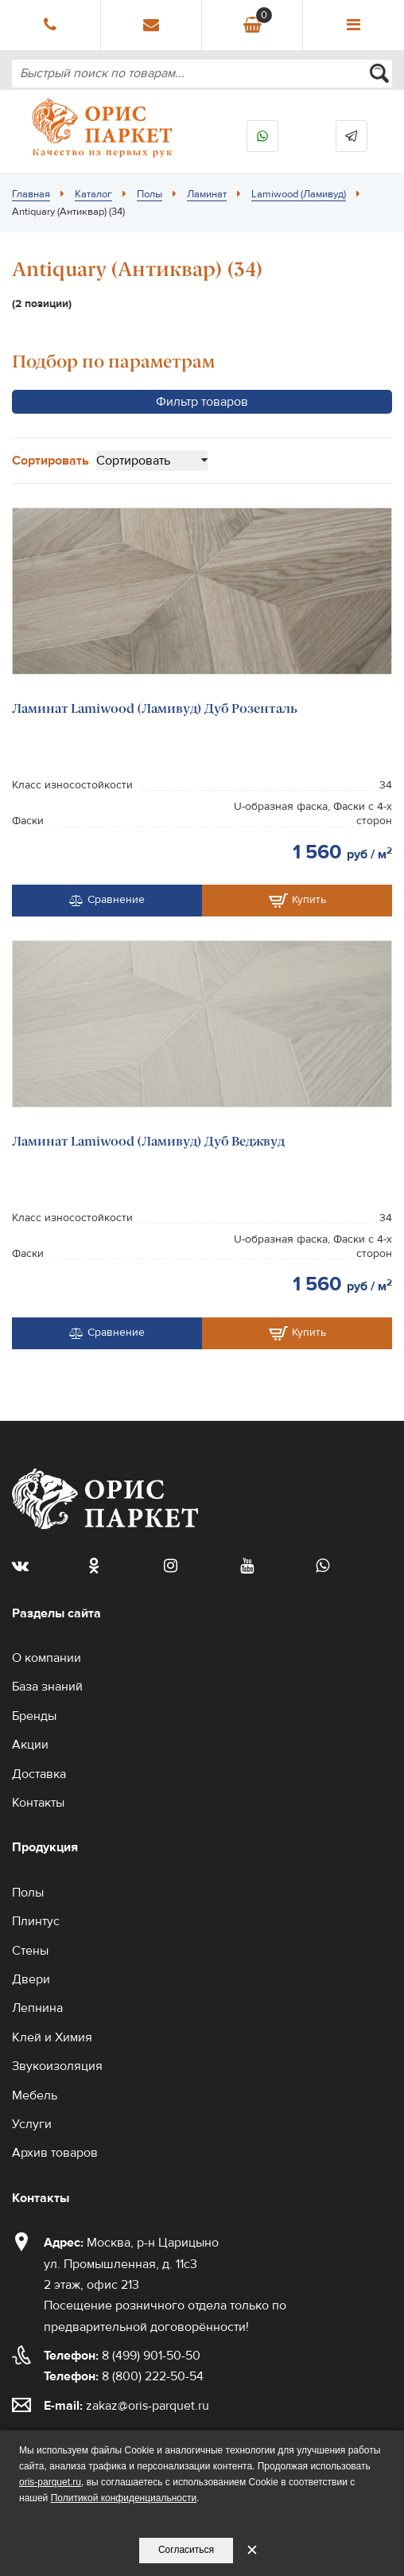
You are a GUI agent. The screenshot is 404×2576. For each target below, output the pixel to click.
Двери (31, 1979)
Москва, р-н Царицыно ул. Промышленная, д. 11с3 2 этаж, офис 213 (131, 2264)
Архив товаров (55, 2153)
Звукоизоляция (57, 2066)
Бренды (34, 1716)
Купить (297, 900)
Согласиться (186, 2549)
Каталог (93, 194)
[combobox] (202, 74)
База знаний (47, 1687)
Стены (30, 1951)
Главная (31, 194)
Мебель (34, 2095)
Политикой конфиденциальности (124, 2498)
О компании (46, 1658)
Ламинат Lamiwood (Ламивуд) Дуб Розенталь (154, 708)
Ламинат (207, 194)
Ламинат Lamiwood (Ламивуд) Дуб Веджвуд (148, 1141)
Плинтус (36, 1921)
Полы (149, 194)
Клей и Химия (52, 2037)
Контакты (38, 1803)
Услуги (32, 2124)
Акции (30, 1745)
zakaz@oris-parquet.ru (147, 2406)
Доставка (39, 1774)
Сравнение (107, 900)
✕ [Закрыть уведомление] (252, 2550)
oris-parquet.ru (50, 2482)
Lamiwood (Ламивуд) (298, 194)
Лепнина (37, 2008)
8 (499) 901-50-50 (122, 2356)
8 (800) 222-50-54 (124, 2376)
